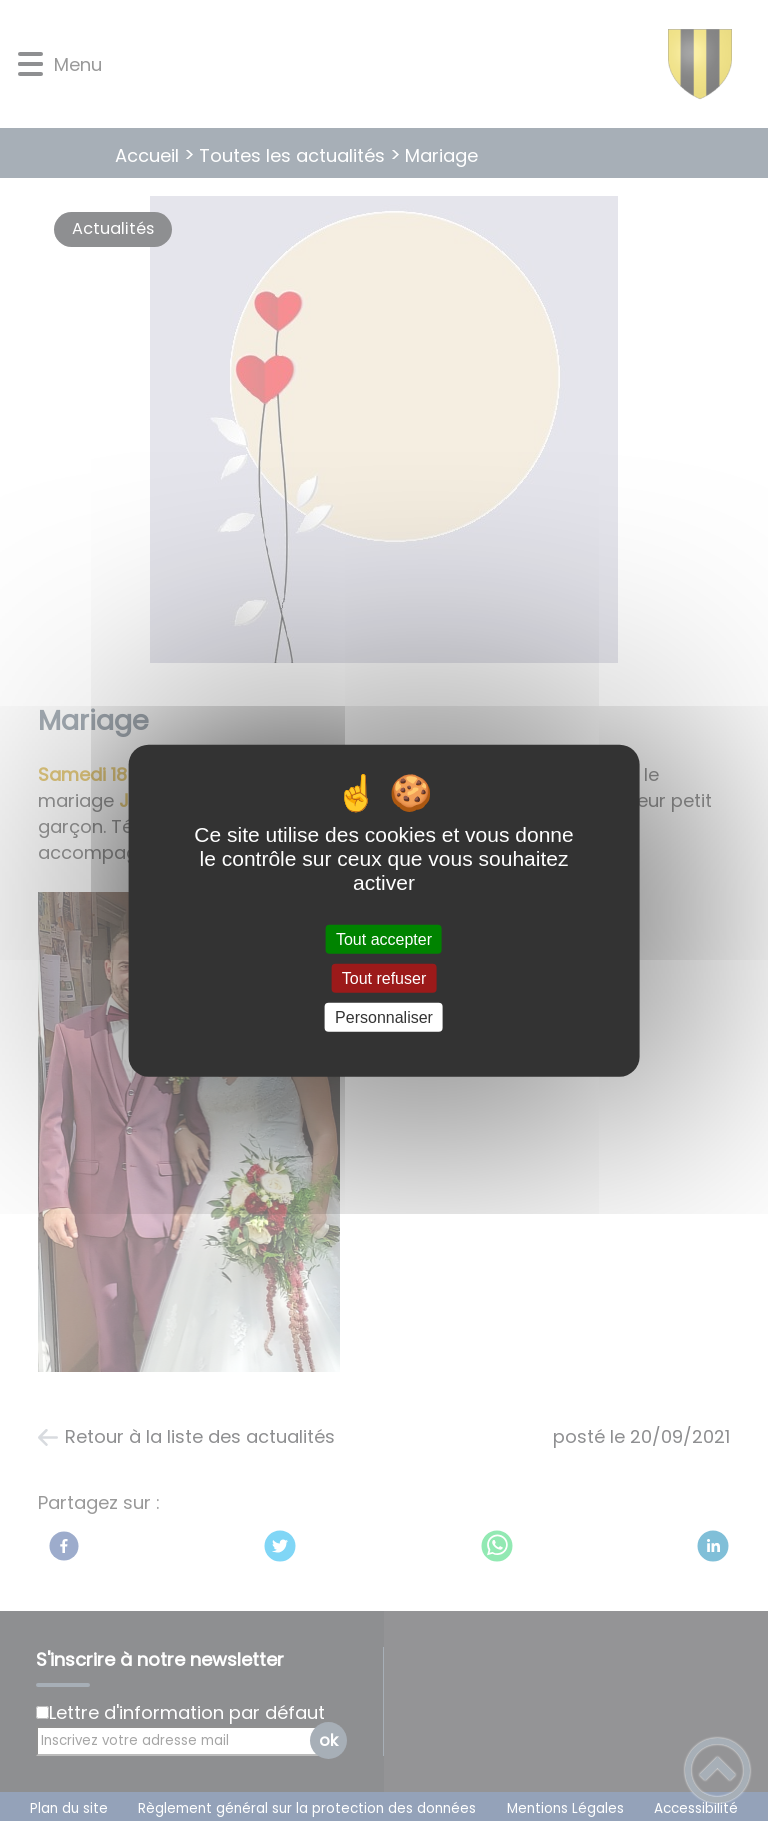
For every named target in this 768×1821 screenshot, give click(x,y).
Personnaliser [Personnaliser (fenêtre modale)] (384, 1017)
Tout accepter (384, 938)
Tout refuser (384, 977)
